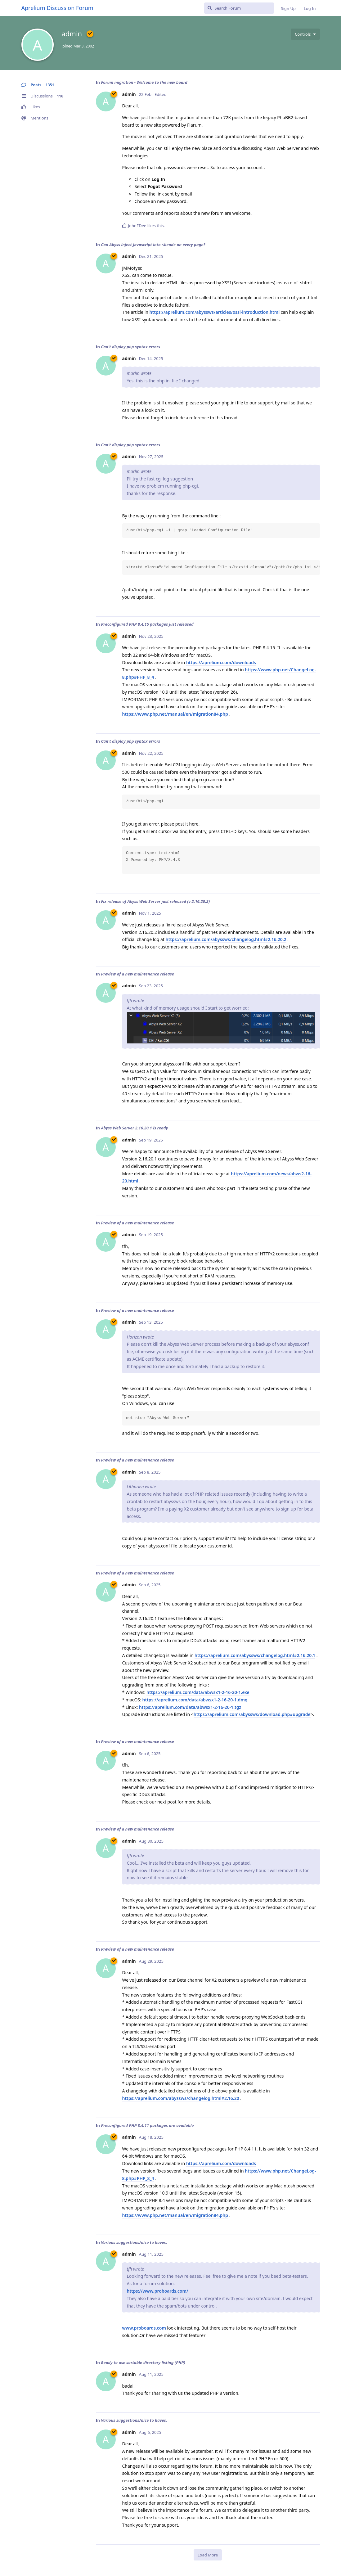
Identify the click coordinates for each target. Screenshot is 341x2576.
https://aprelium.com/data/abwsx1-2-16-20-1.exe (197, 1692)
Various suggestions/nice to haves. (134, 2242)
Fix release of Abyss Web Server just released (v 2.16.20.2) (155, 901)
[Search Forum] (239, 8)
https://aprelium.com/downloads (221, 662)
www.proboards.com (144, 2328)
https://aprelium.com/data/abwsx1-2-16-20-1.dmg (195, 1700)
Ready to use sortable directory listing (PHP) (143, 2362)
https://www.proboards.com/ (157, 2291)
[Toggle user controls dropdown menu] (305, 34)
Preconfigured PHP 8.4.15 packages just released (147, 624)
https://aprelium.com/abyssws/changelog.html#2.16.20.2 (226, 939)
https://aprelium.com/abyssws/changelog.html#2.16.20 (180, 2098)
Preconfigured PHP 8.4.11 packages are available (147, 2125)
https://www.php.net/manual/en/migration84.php (175, 714)
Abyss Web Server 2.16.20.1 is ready (134, 1128)
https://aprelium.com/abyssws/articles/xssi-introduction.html (215, 312)
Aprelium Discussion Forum (57, 7)
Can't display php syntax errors (130, 346)
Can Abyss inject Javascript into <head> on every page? (153, 244)
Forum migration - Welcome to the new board (144, 82)
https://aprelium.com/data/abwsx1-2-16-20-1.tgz (190, 1707)
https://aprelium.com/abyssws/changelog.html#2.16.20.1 (255, 1655)
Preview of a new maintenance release (137, 974)
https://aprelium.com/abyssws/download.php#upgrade (252, 1714)
